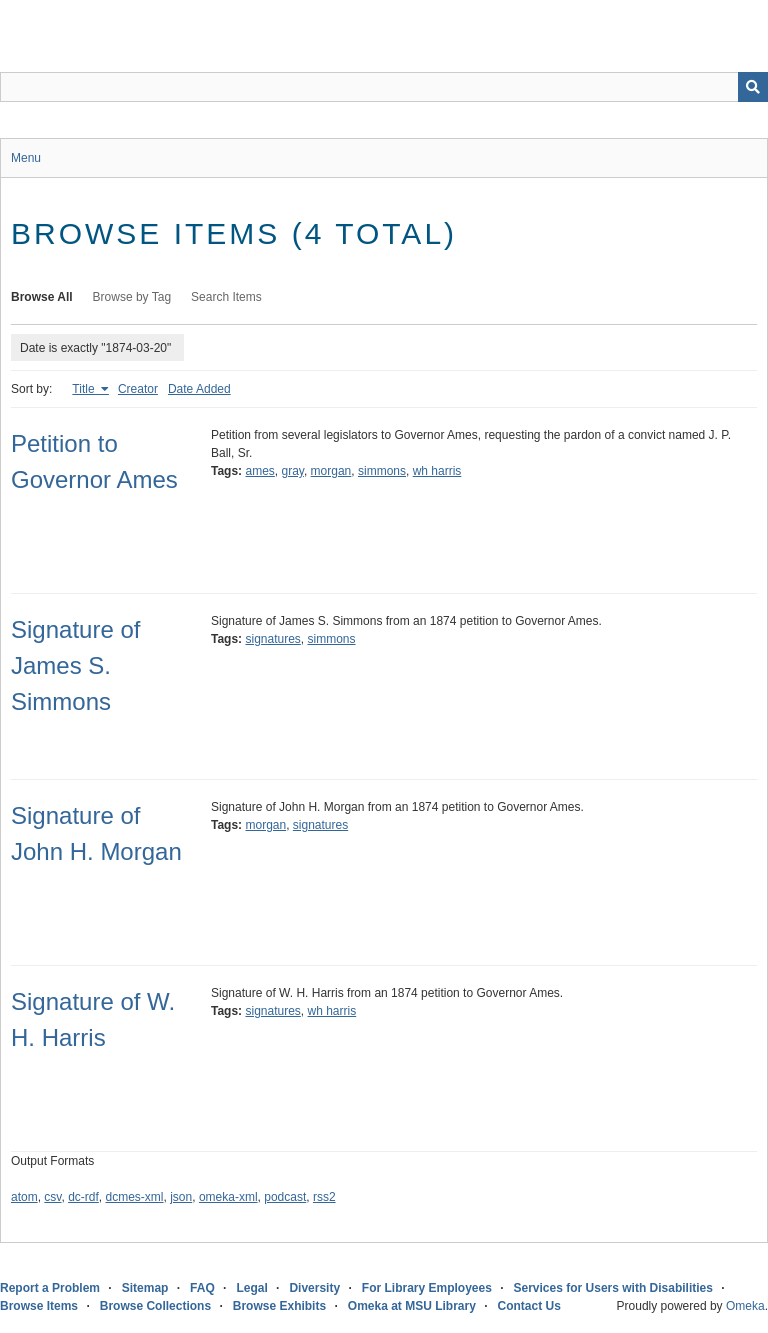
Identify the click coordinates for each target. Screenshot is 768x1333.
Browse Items (39, 1306)
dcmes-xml (135, 1197)
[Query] (384, 87)
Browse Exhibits (279, 1306)
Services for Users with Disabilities (613, 1288)
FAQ (202, 1288)
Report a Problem (50, 1288)
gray (292, 471)
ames (259, 471)
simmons (382, 471)
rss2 (324, 1197)
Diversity (314, 1288)
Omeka (745, 1306)
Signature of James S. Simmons (75, 665)
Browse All (42, 297)
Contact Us (529, 1306)
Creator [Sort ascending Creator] (138, 389)
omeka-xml (228, 1197)
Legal (251, 1288)
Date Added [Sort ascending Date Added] (199, 389)
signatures (272, 639)
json (181, 1197)
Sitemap (145, 1288)
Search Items (226, 297)
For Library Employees (427, 1288)
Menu (26, 158)
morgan (331, 471)
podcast (285, 1197)
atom (24, 1197)
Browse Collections (155, 1306)
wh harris (437, 471)
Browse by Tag (132, 297)
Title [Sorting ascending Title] (85, 389)
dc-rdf (83, 1197)
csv (52, 1197)
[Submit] (753, 87)
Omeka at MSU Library (412, 1306)
